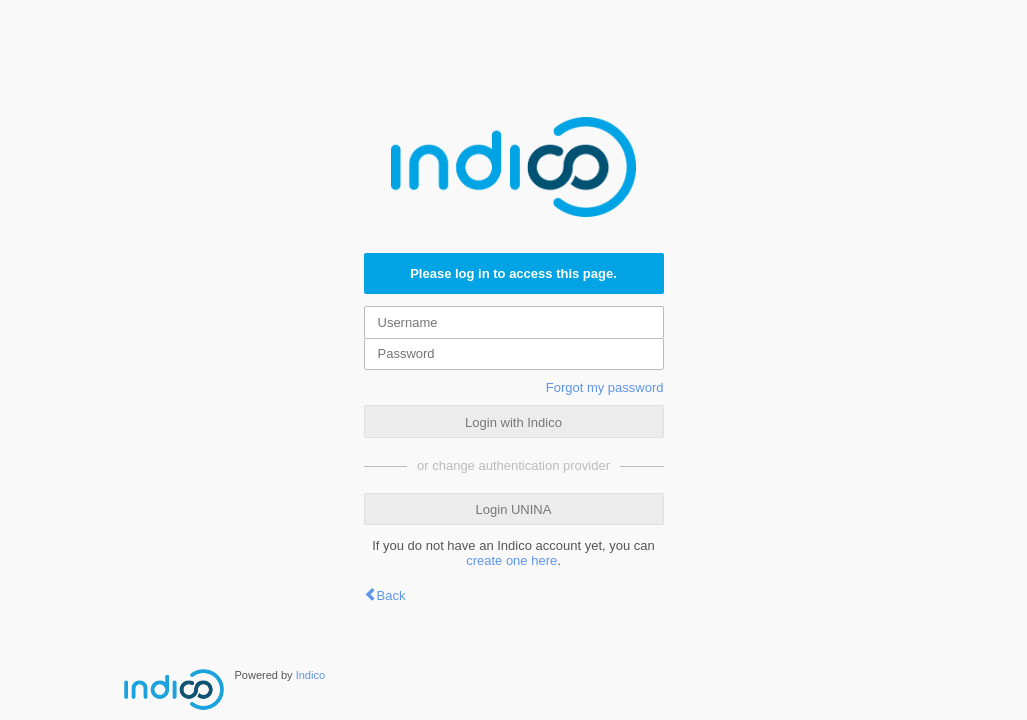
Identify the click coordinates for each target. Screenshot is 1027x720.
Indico (310, 675)
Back (391, 595)
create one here (511, 560)
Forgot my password (605, 387)
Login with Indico (513, 422)
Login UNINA (514, 509)
